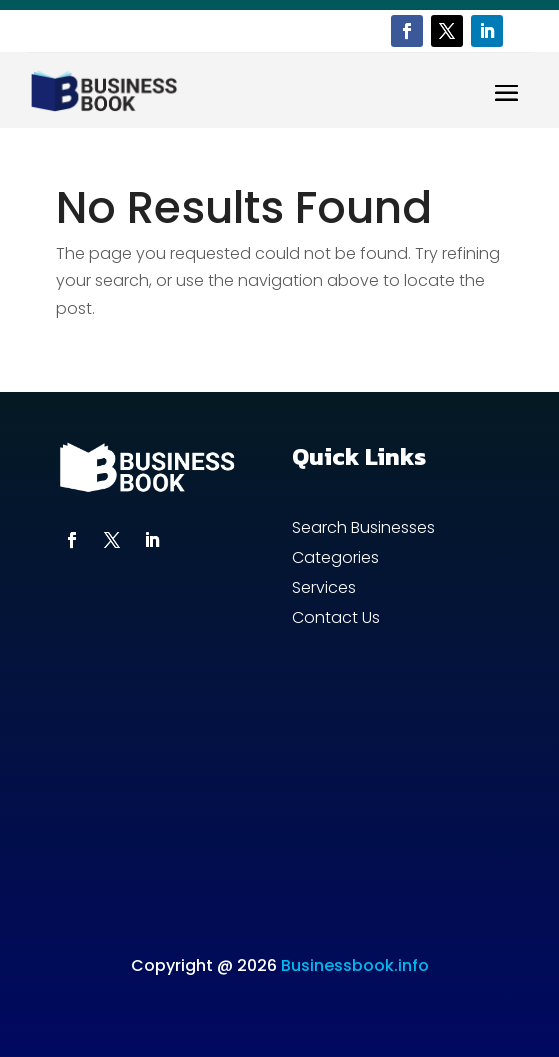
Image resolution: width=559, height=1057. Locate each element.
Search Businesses (363, 530)
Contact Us (336, 620)
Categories (335, 560)
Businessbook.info (355, 965)
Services (324, 590)
